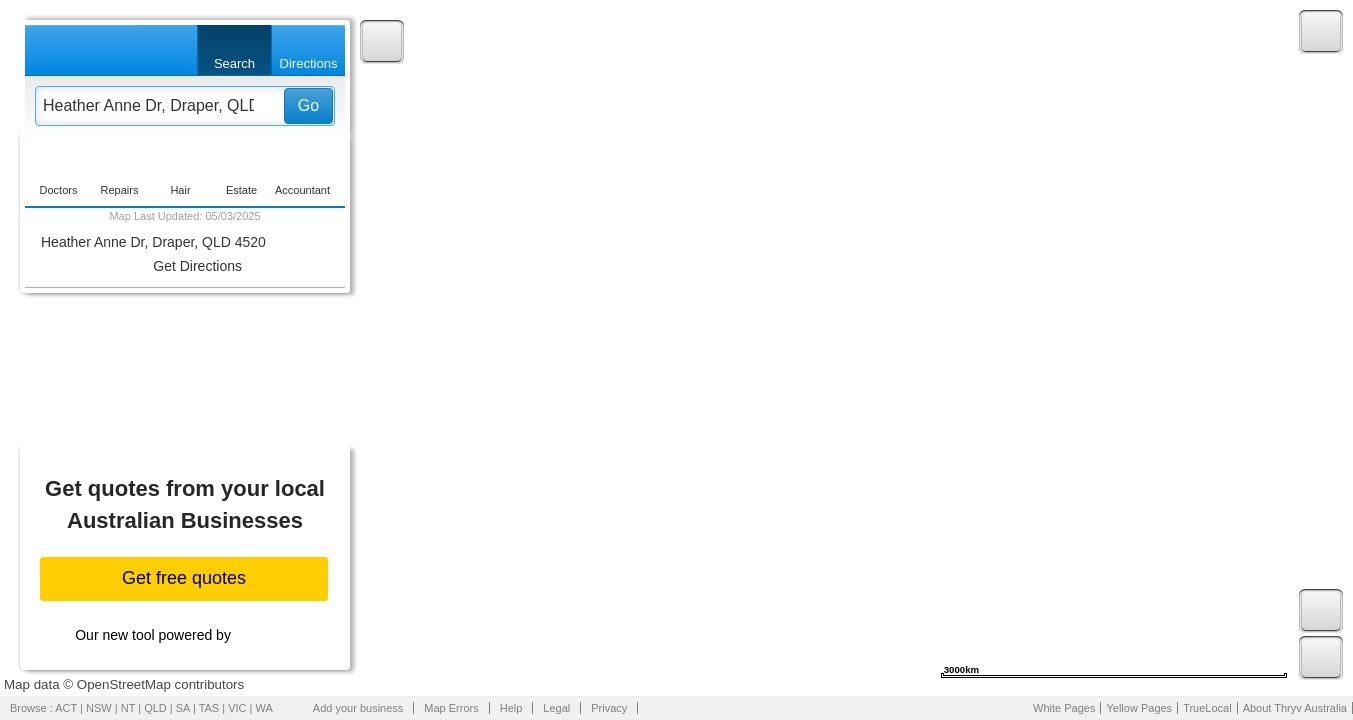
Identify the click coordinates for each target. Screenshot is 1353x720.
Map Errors (451, 708)
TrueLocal (1207, 708)
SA (183, 708)
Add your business (358, 708)
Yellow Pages (1139, 708)
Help (511, 708)
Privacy (609, 708)
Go (308, 105)
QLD (155, 708)
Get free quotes (184, 578)
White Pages (1064, 708)
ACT (66, 708)
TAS (209, 708)
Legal (556, 708)
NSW (99, 708)
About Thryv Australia (1295, 708)
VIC (237, 708)
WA (264, 708)
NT (128, 708)
